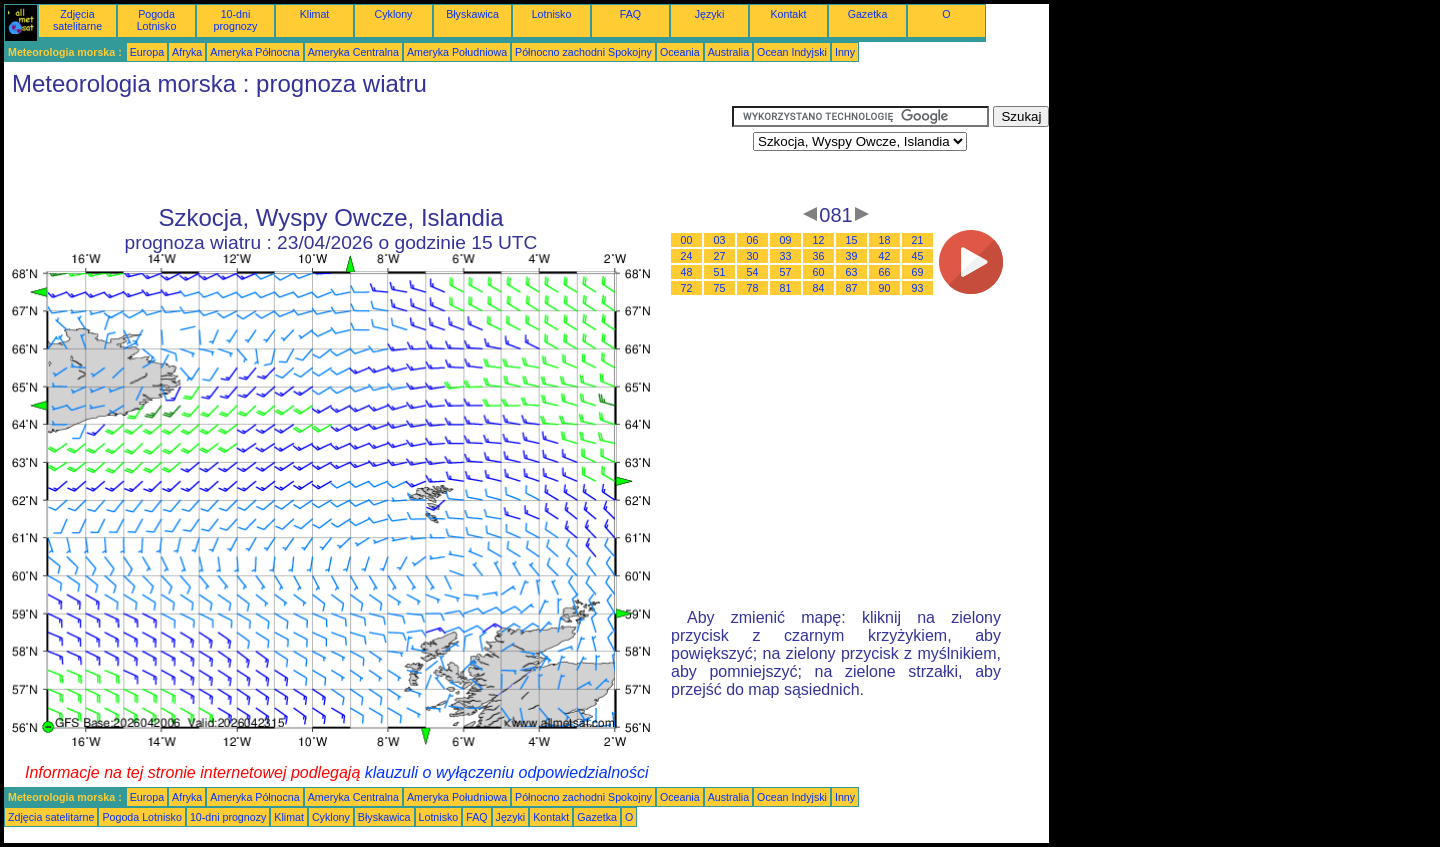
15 (852, 240)
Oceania (680, 52)
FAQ (630, 14)
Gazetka (868, 14)
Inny (845, 52)
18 (885, 240)
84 (819, 288)
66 (885, 272)
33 (786, 256)
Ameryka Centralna (353, 52)
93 (918, 288)
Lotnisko (552, 14)
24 (687, 256)
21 (918, 240)
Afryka (187, 52)
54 (753, 272)
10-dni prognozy (236, 20)
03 (720, 240)
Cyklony (394, 14)
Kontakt (788, 14)
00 (687, 240)
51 (720, 272)
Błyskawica (472, 14)
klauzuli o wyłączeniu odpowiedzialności (507, 772)
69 (918, 272)
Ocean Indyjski (792, 52)
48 (687, 272)
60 (819, 272)
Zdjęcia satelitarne (77, 20)
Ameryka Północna (254, 52)
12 (819, 240)
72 (687, 288)
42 (885, 256)
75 (720, 288)
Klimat (315, 14)
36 (819, 256)
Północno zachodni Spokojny (583, 52)
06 (753, 240)
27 (720, 256)
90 (885, 288)
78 (753, 288)
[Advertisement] (368, 151)
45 (918, 256)
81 (786, 288)
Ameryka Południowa (457, 52)
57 (786, 272)
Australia (728, 52)
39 (852, 256)
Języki (710, 14)
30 (753, 256)
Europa (147, 52)
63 (852, 272)
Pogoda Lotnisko (157, 20)
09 (786, 240)
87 (852, 288)
